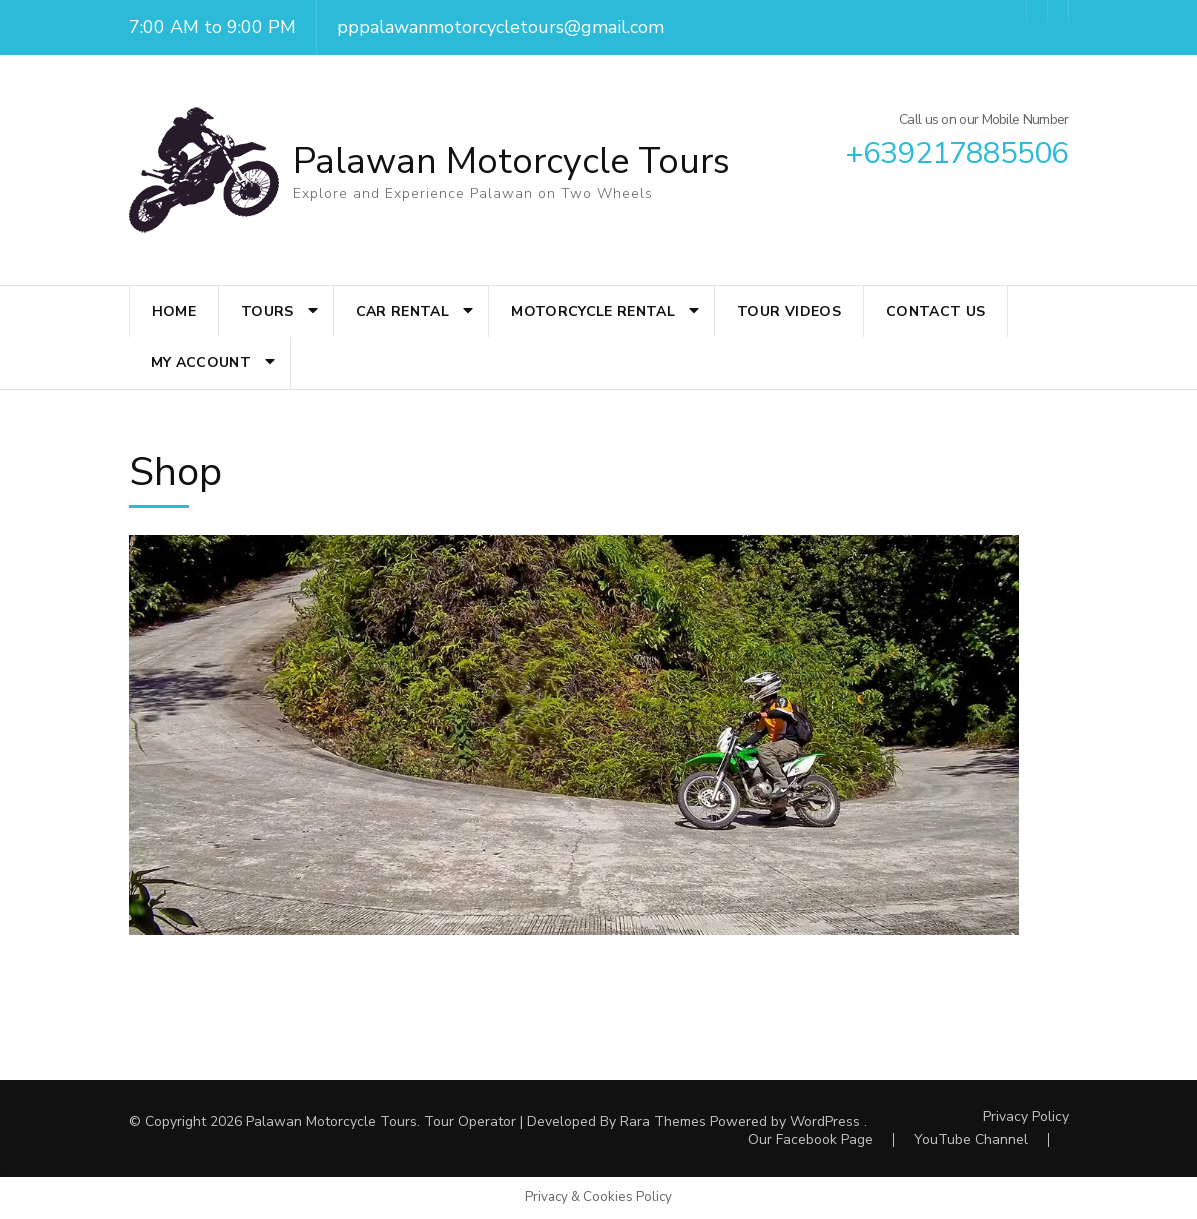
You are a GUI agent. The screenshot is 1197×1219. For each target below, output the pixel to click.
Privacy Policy (1026, 1117)
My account (201, 362)
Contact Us (936, 311)
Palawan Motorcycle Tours (511, 161)
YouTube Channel (971, 1139)
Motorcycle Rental (593, 311)
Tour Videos (789, 311)
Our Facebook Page (810, 1139)
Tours (267, 311)
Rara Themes (663, 1121)
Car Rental (403, 311)
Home (174, 311)
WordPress (825, 1121)
